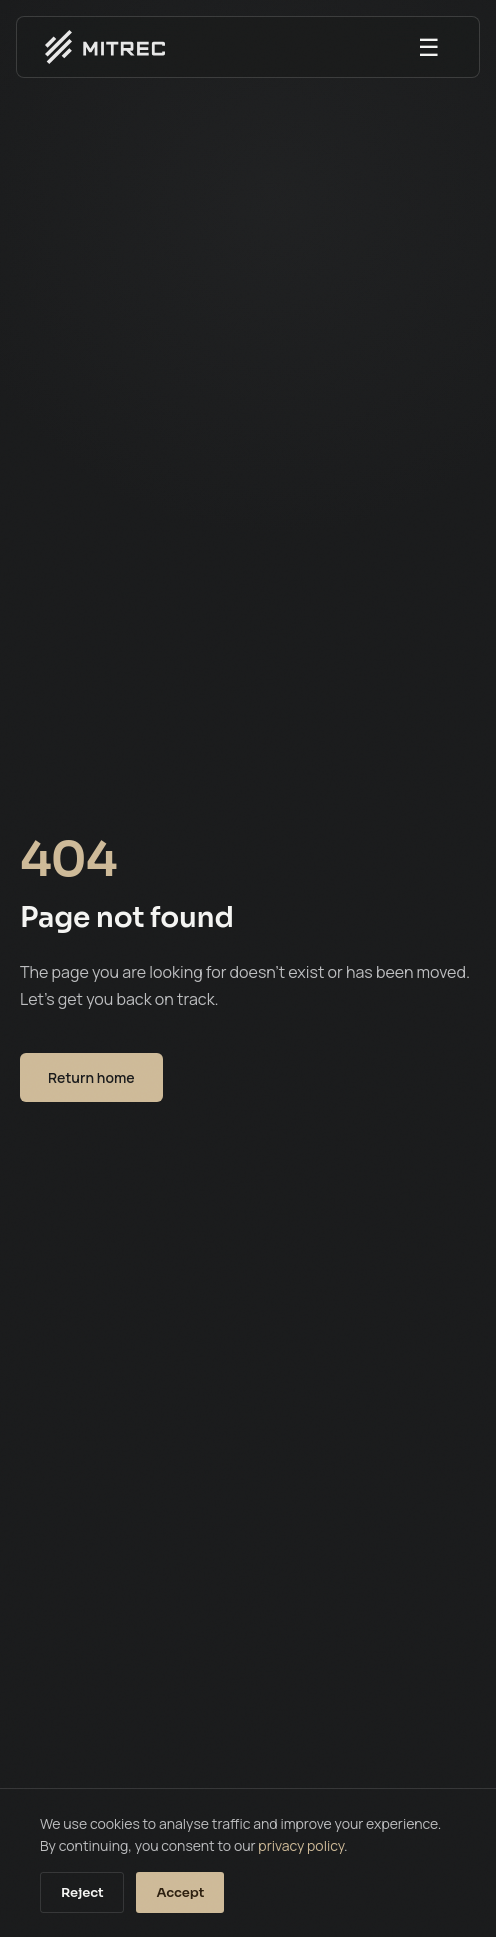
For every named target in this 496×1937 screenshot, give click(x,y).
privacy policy (301, 1845)
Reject (82, 1892)
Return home (91, 1077)
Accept (180, 1892)
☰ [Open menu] (429, 46)
